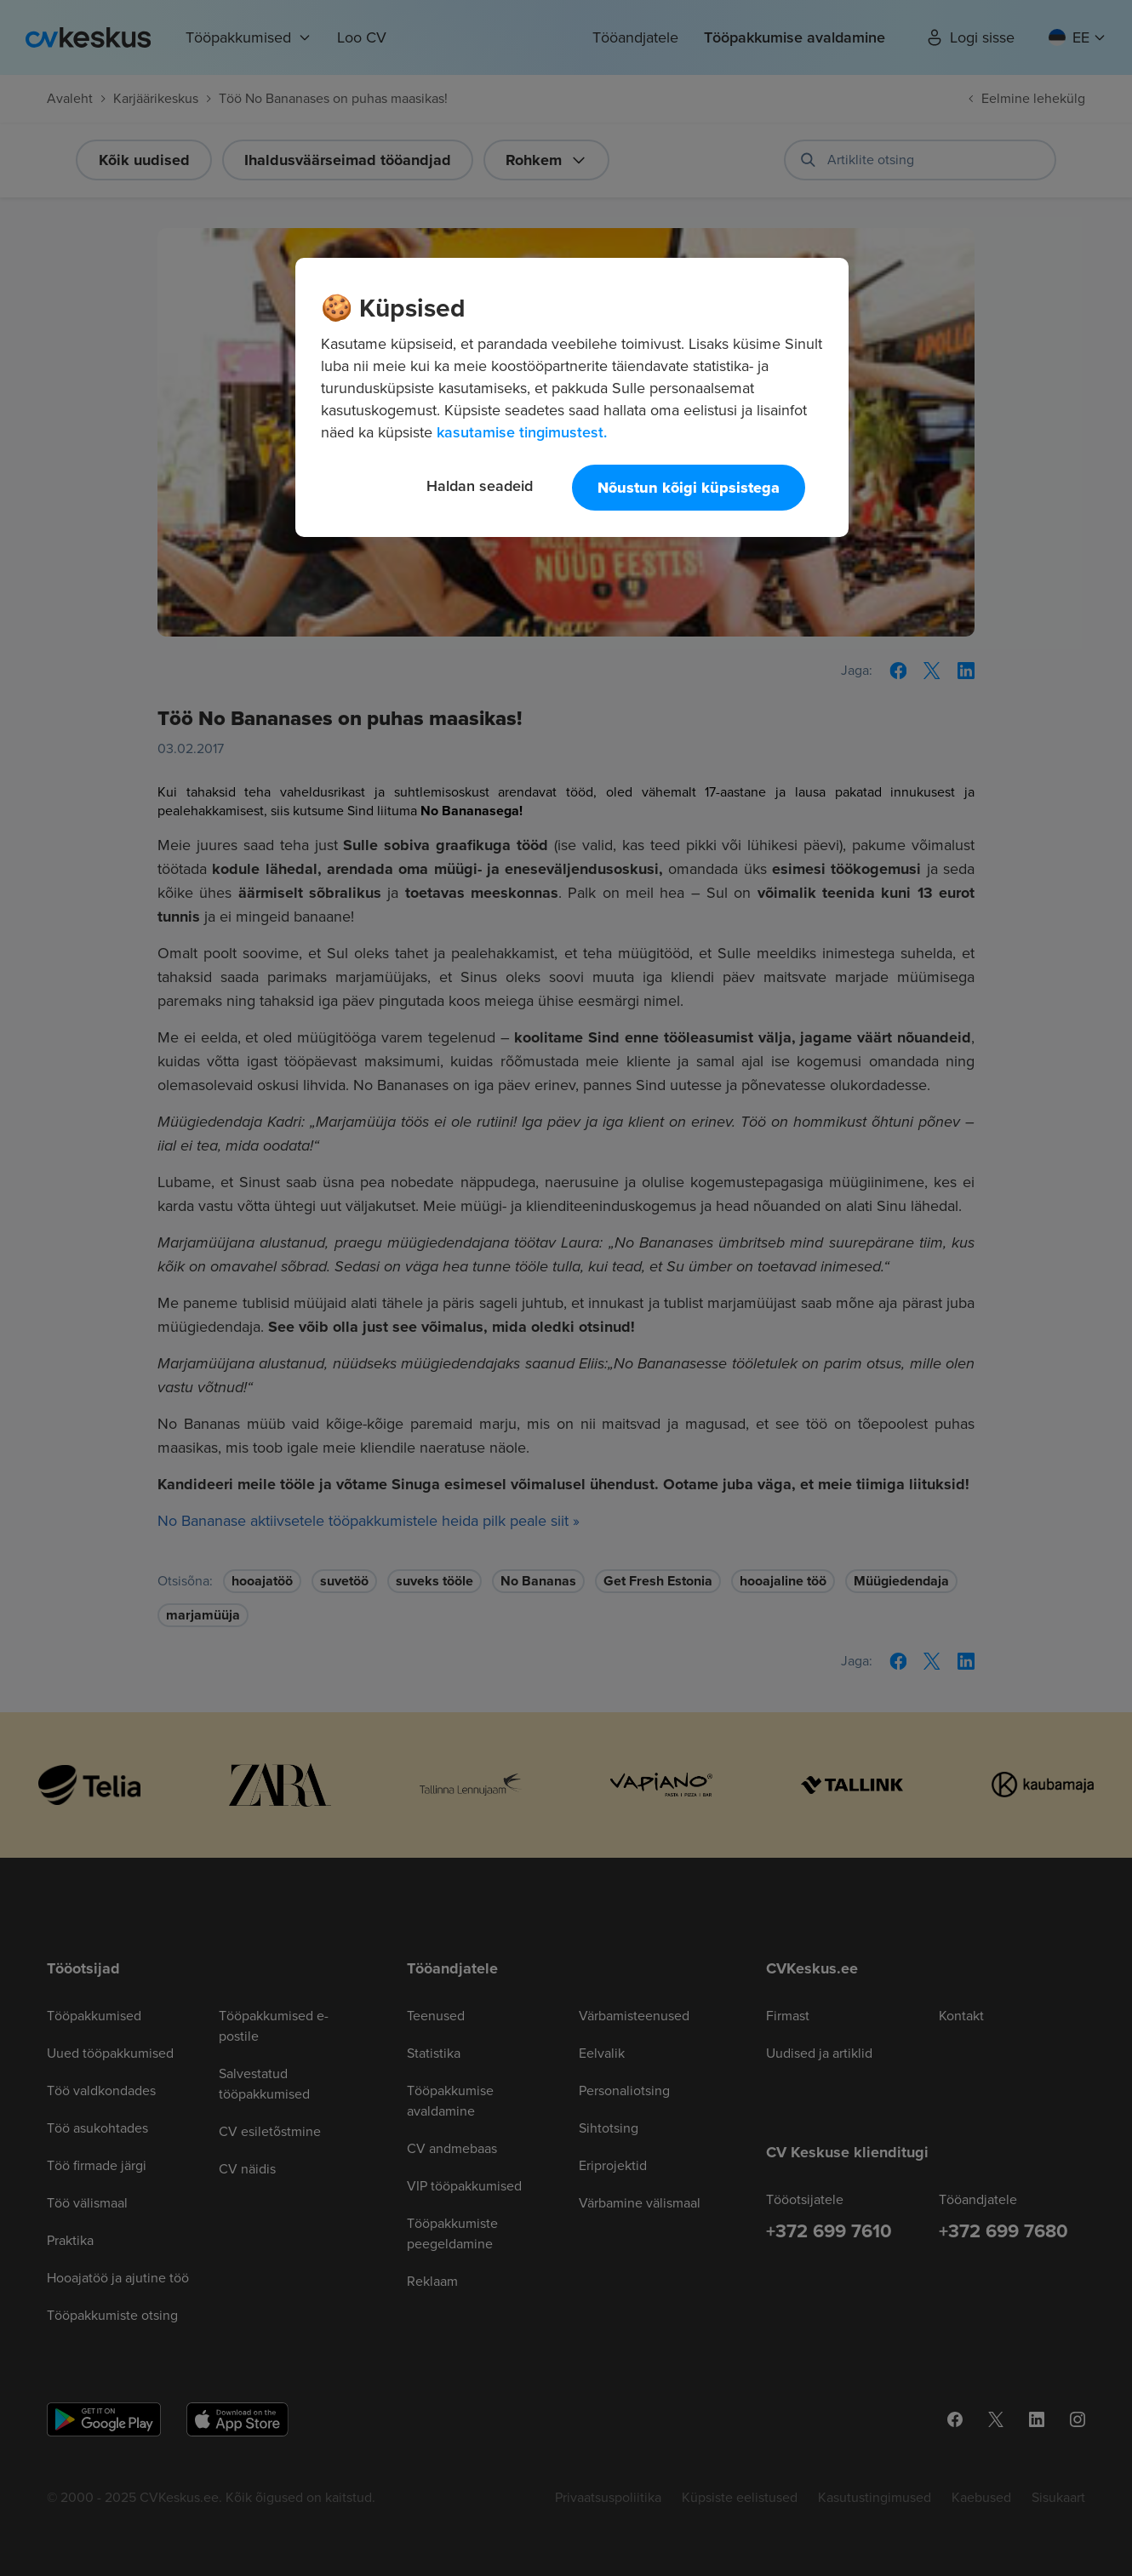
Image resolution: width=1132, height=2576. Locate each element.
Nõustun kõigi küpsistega (688, 488)
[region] (572, 397)
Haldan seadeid (479, 485)
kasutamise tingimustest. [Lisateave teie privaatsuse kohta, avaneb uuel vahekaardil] (522, 432)
